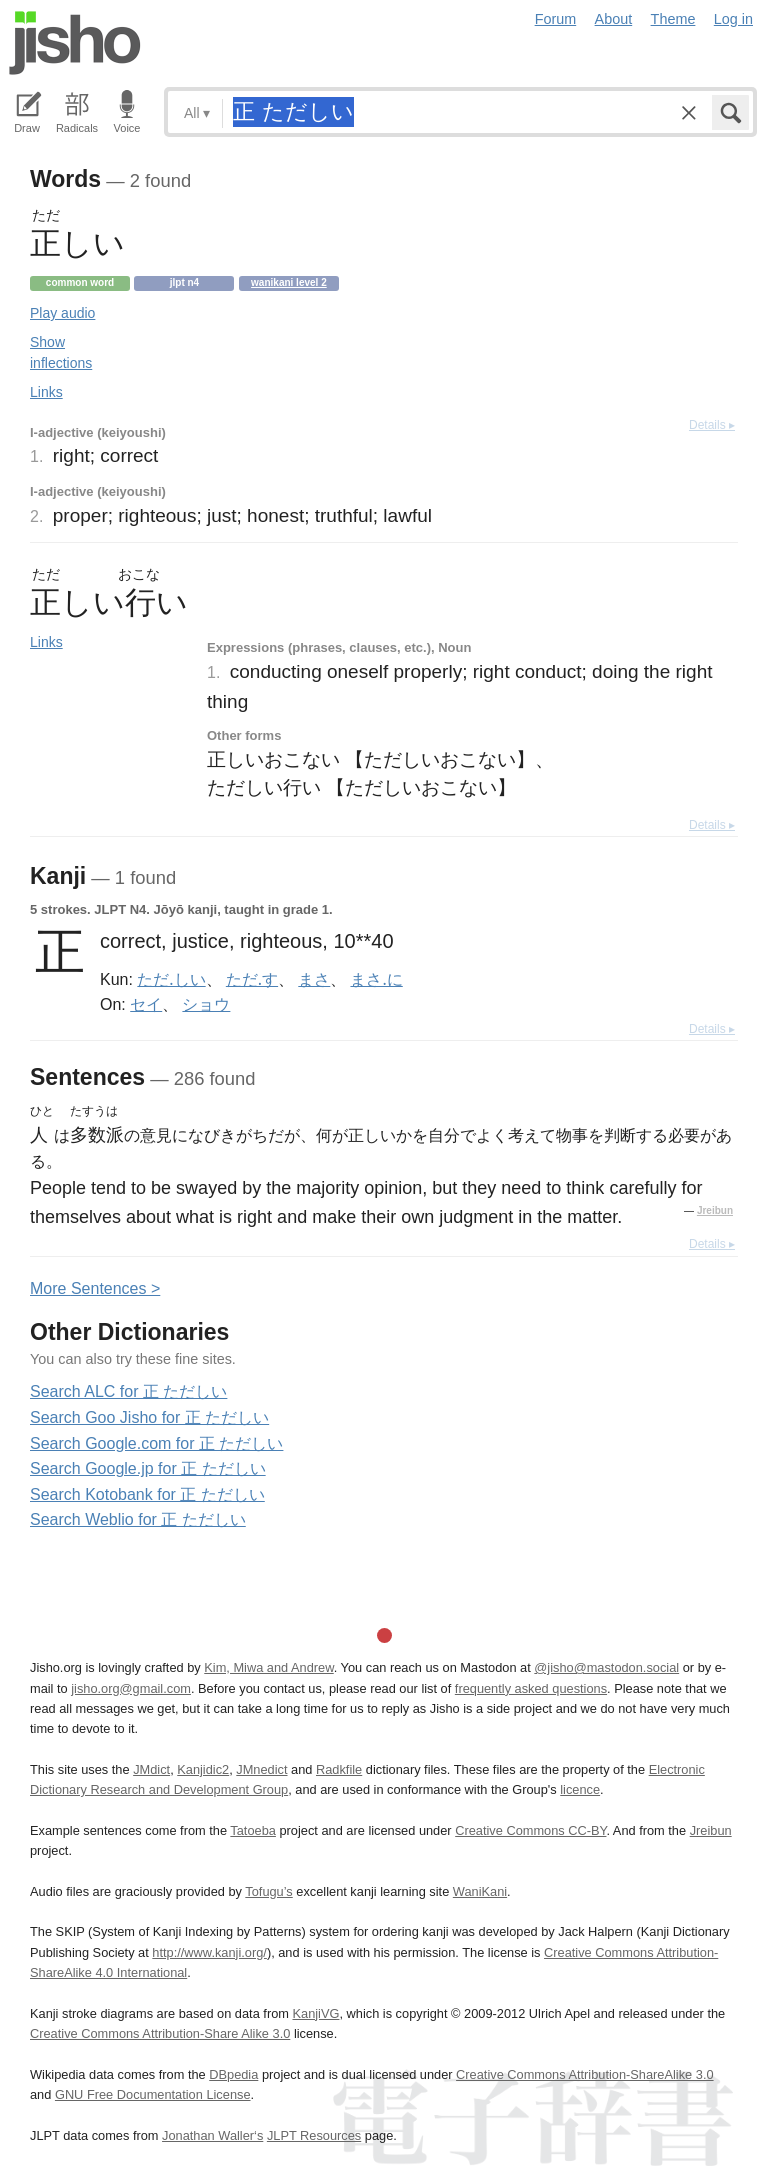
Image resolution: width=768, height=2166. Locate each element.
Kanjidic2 (203, 1769)
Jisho (75, 43)
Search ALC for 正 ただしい (128, 1391)
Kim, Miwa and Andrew (268, 1667)
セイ (146, 1004)
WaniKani (480, 1891)
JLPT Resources (314, 2135)
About (614, 19)
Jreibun (715, 1210)
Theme (673, 19)
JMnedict (261, 1769)
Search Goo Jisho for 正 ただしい (149, 1417)
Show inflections (61, 352)
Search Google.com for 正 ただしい (156, 1443)
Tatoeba (253, 1830)
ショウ (206, 1004)
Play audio (62, 313)
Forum (556, 19)
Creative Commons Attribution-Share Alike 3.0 (160, 2033)
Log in (733, 19)
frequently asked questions (531, 1688)
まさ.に (376, 979)
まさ (314, 979)
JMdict (151, 1769)
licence (580, 1789)
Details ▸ (712, 425)
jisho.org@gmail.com (131, 1688)
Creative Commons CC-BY (530, 1830)
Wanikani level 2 (289, 282)
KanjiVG (315, 2013)
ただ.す (252, 979)
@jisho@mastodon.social (606, 1667)
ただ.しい (171, 979)
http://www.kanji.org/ (209, 1952)
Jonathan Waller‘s (212, 2135)
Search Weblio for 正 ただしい (138, 1519)
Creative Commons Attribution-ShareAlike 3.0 (584, 2074)
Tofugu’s (268, 1891)
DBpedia (233, 2074)
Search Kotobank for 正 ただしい (147, 1494)
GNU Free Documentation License (153, 2094)
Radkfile (339, 1769)
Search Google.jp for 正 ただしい (148, 1468)
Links (46, 392)
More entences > (95, 1288)
